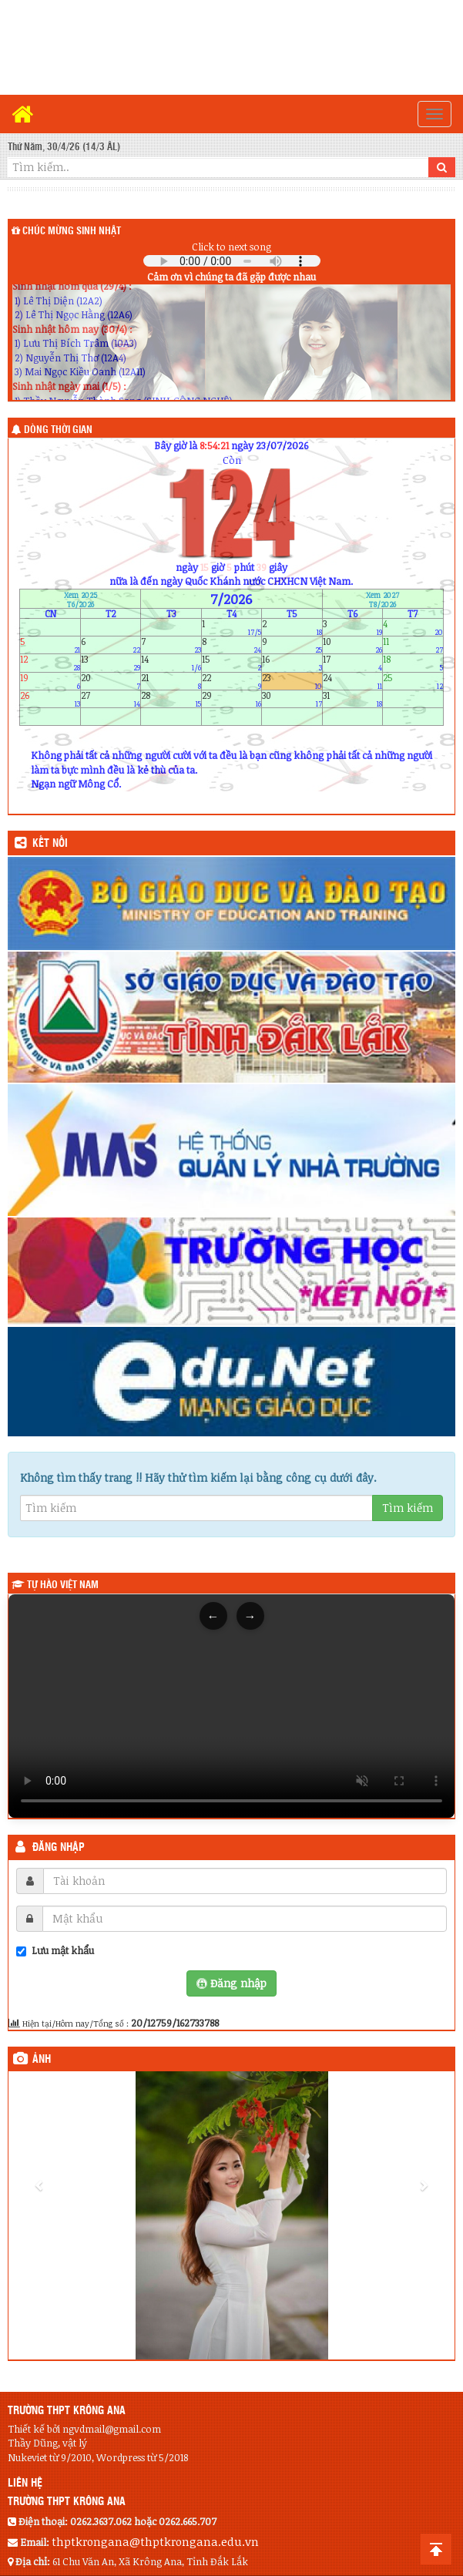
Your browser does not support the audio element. (231, 261)
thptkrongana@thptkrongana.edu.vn (155, 2541)
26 (49, 698)
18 (413, 663)
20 (110, 681)
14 (170, 663)
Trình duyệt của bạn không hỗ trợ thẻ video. (231, 1706)
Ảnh (41, 2059)
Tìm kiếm (407, 1507)
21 (170, 681)
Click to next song (231, 247)
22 (231, 681)
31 (352, 698)
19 (49, 681)
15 (231, 663)
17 (352, 663)
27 (110, 698)
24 (352, 681)
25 (413, 681)
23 (291, 681)
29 (231, 698)
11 (413, 645)
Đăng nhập (58, 1847)
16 (291, 663)
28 (170, 698)
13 (110, 663)
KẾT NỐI (50, 843)
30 (291, 698)
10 (352, 645)
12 (49, 663)
